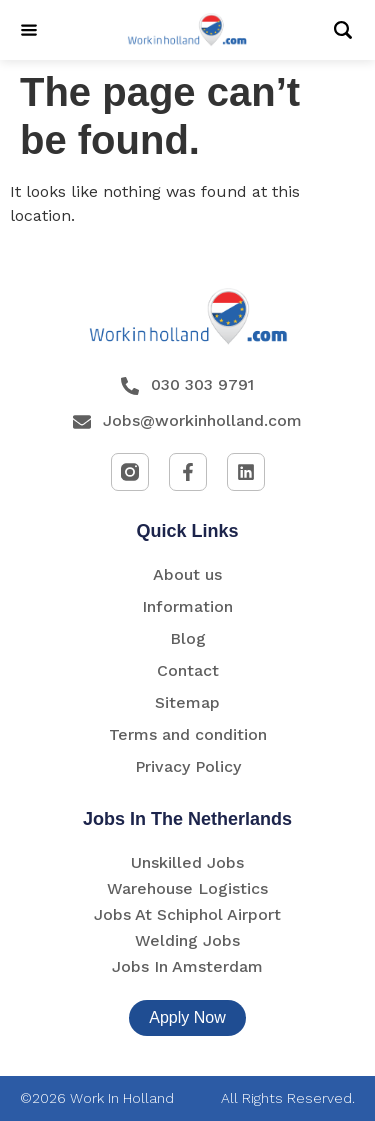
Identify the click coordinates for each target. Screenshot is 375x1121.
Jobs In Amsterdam (187, 966)
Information (187, 606)
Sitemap (187, 702)
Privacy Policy (188, 766)
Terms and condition (188, 734)
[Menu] (29, 30)
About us (187, 574)
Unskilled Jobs (187, 862)
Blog (188, 638)
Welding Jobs (187, 940)
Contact (188, 670)
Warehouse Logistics (187, 888)
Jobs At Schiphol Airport (187, 914)
